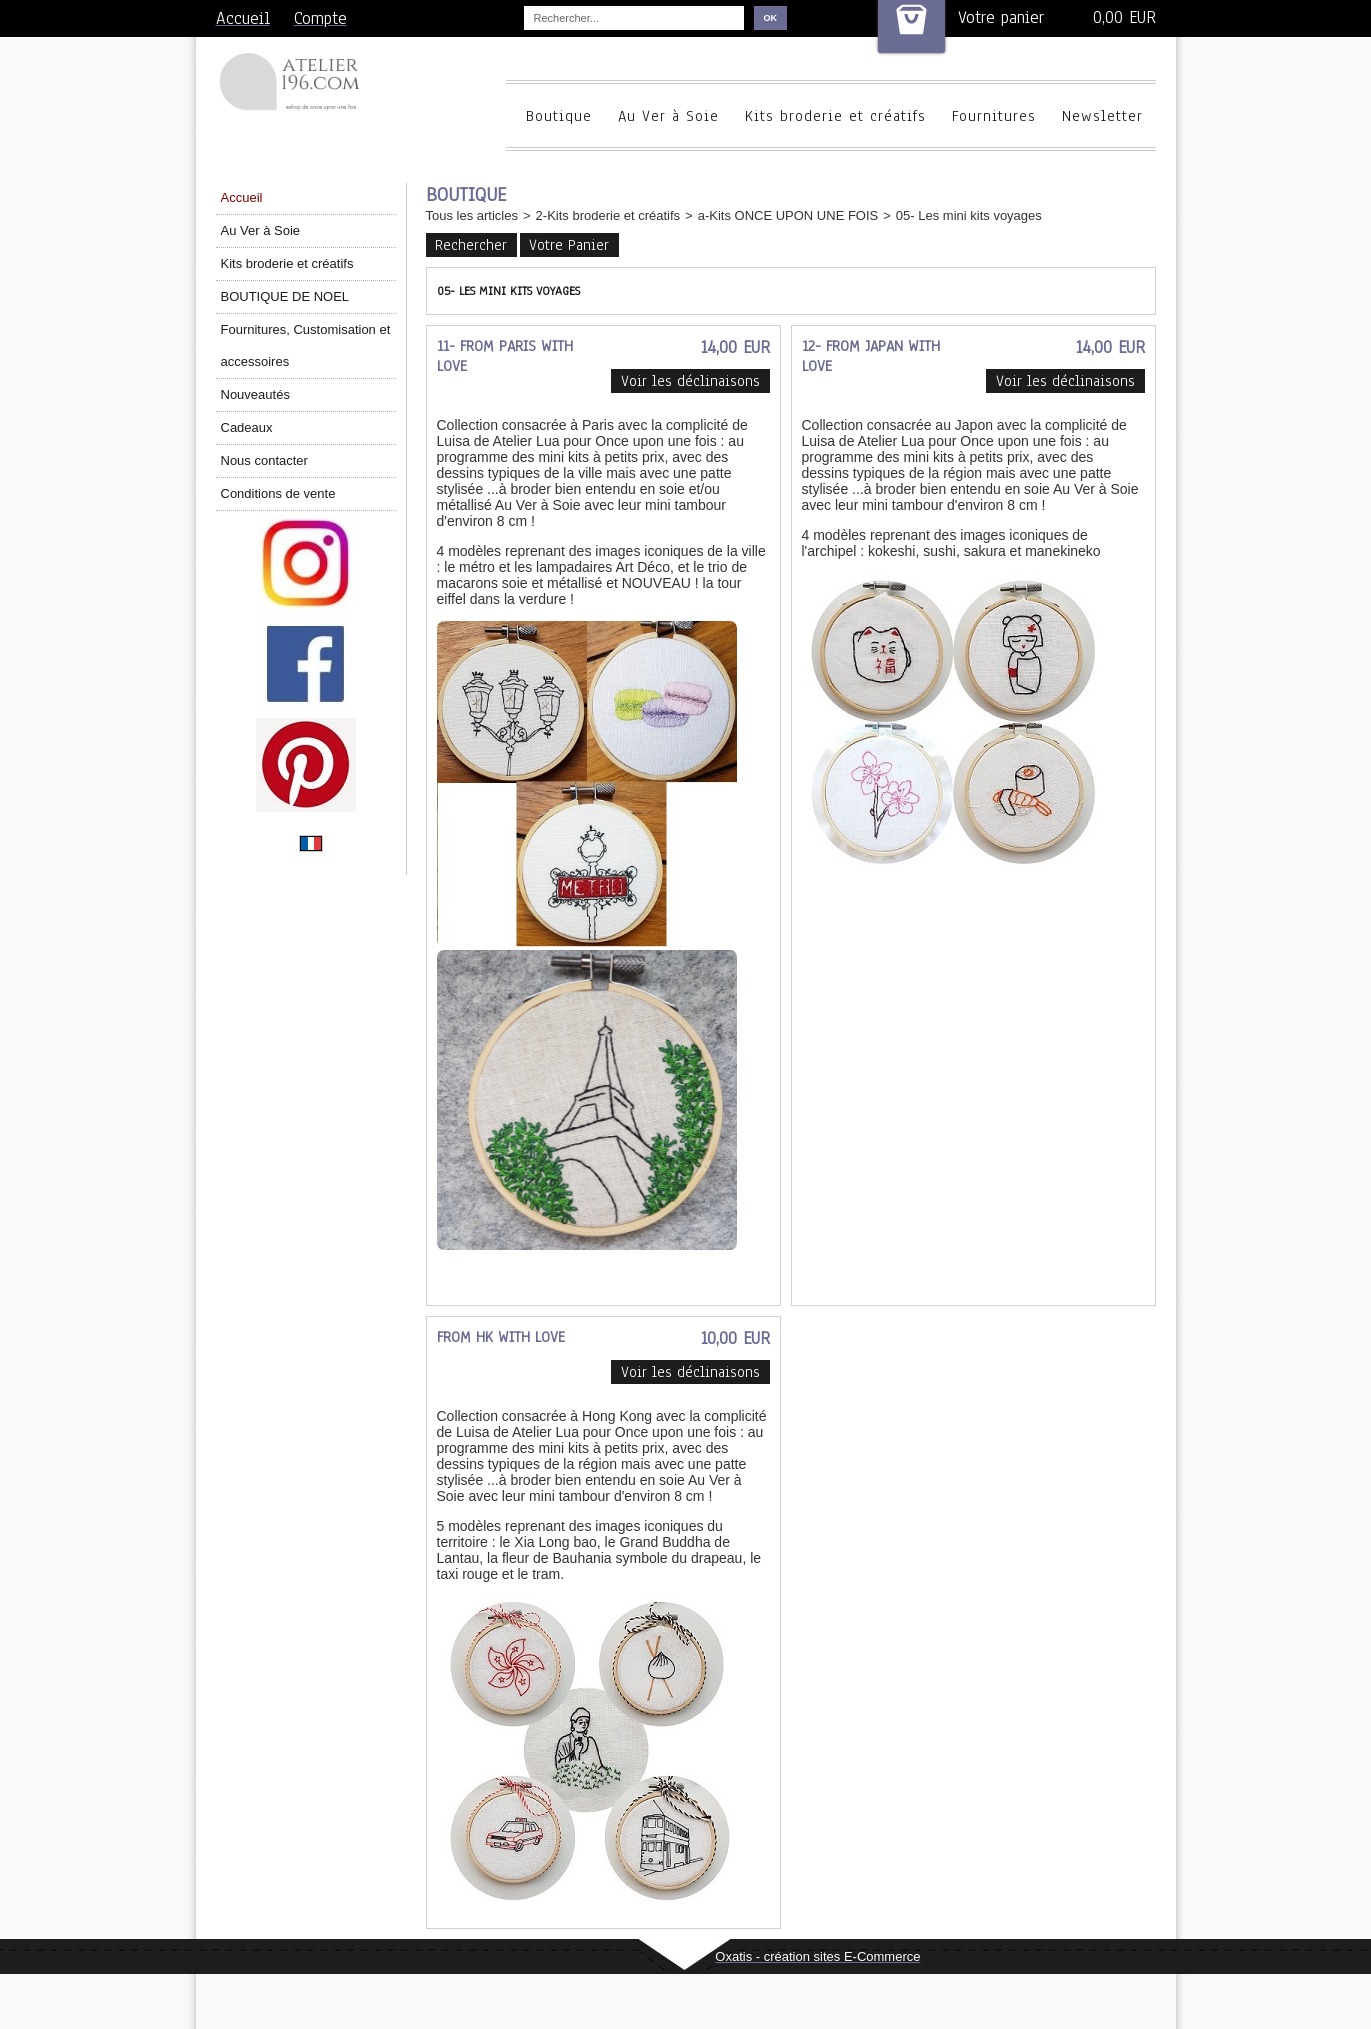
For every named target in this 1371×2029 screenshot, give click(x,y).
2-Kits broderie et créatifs (608, 215)
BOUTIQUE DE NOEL (285, 296)
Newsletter (1102, 116)
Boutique (559, 116)
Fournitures (994, 116)
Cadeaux (247, 427)
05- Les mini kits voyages (969, 215)
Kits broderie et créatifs (835, 116)
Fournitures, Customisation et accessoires (306, 345)
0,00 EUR (1124, 17)
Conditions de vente (278, 493)
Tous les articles (472, 215)
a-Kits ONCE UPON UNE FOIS (788, 215)
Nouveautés (255, 394)
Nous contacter (264, 460)
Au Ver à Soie (668, 116)
